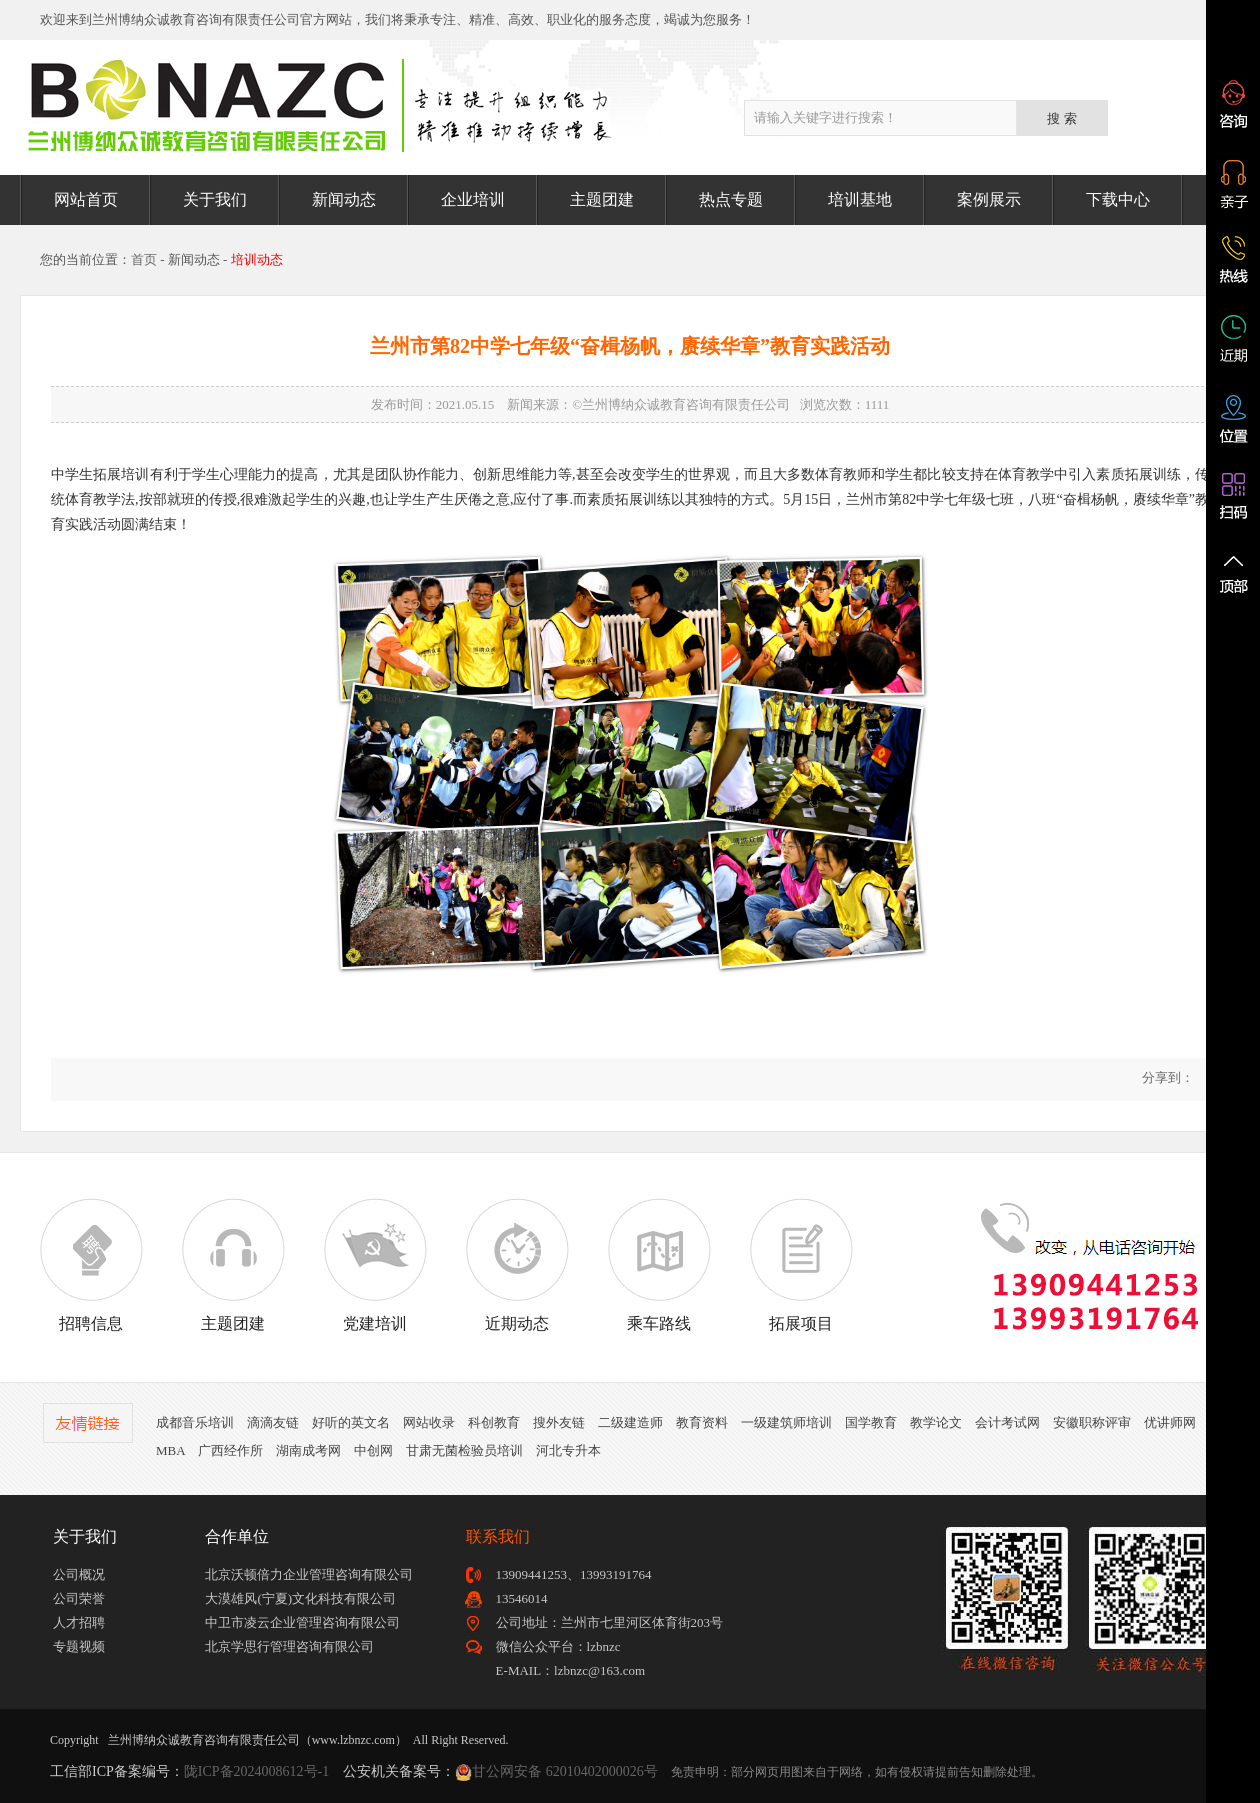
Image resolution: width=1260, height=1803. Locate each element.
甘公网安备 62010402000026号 (565, 1771)
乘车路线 (659, 1265)
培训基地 (860, 199)
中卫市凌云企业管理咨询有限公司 (302, 1622)
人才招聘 (79, 1622)
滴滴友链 (273, 1422)
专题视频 (79, 1646)
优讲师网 (1170, 1422)
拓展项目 (801, 1265)
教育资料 (702, 1422)
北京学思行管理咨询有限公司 (289, 1646)
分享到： (1166, 1077)
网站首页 (86, 199)
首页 (144, 259)
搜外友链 (559, 1422)
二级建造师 (630, 1422)
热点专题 (731, 199)
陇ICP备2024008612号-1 (256, 1771)
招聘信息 (91, 1265)
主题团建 (602, 199)
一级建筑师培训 (786, 1422)
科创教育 (494, 1422)
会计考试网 (1007, 1422)
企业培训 (473, 199)
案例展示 (989, 199)
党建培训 (375, 1265)
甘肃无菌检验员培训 (464, 1450)
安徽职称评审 (1092, 1422)
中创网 (373, 1450)
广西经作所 (230, 1450)
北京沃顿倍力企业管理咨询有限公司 (309, 1574)
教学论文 (936, 1422)
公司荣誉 (79, 1598)
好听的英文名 (351, 1422)
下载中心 (1118, 199)
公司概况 (79, 1574)
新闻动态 (344, 199)
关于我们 (215, 199)
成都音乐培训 (195, 1422)
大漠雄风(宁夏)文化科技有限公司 (300, 1598)
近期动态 (517, 1265)
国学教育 (871, 1422)
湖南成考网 (308, 1450)
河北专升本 (568, 1450)
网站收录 (429, 1422)
